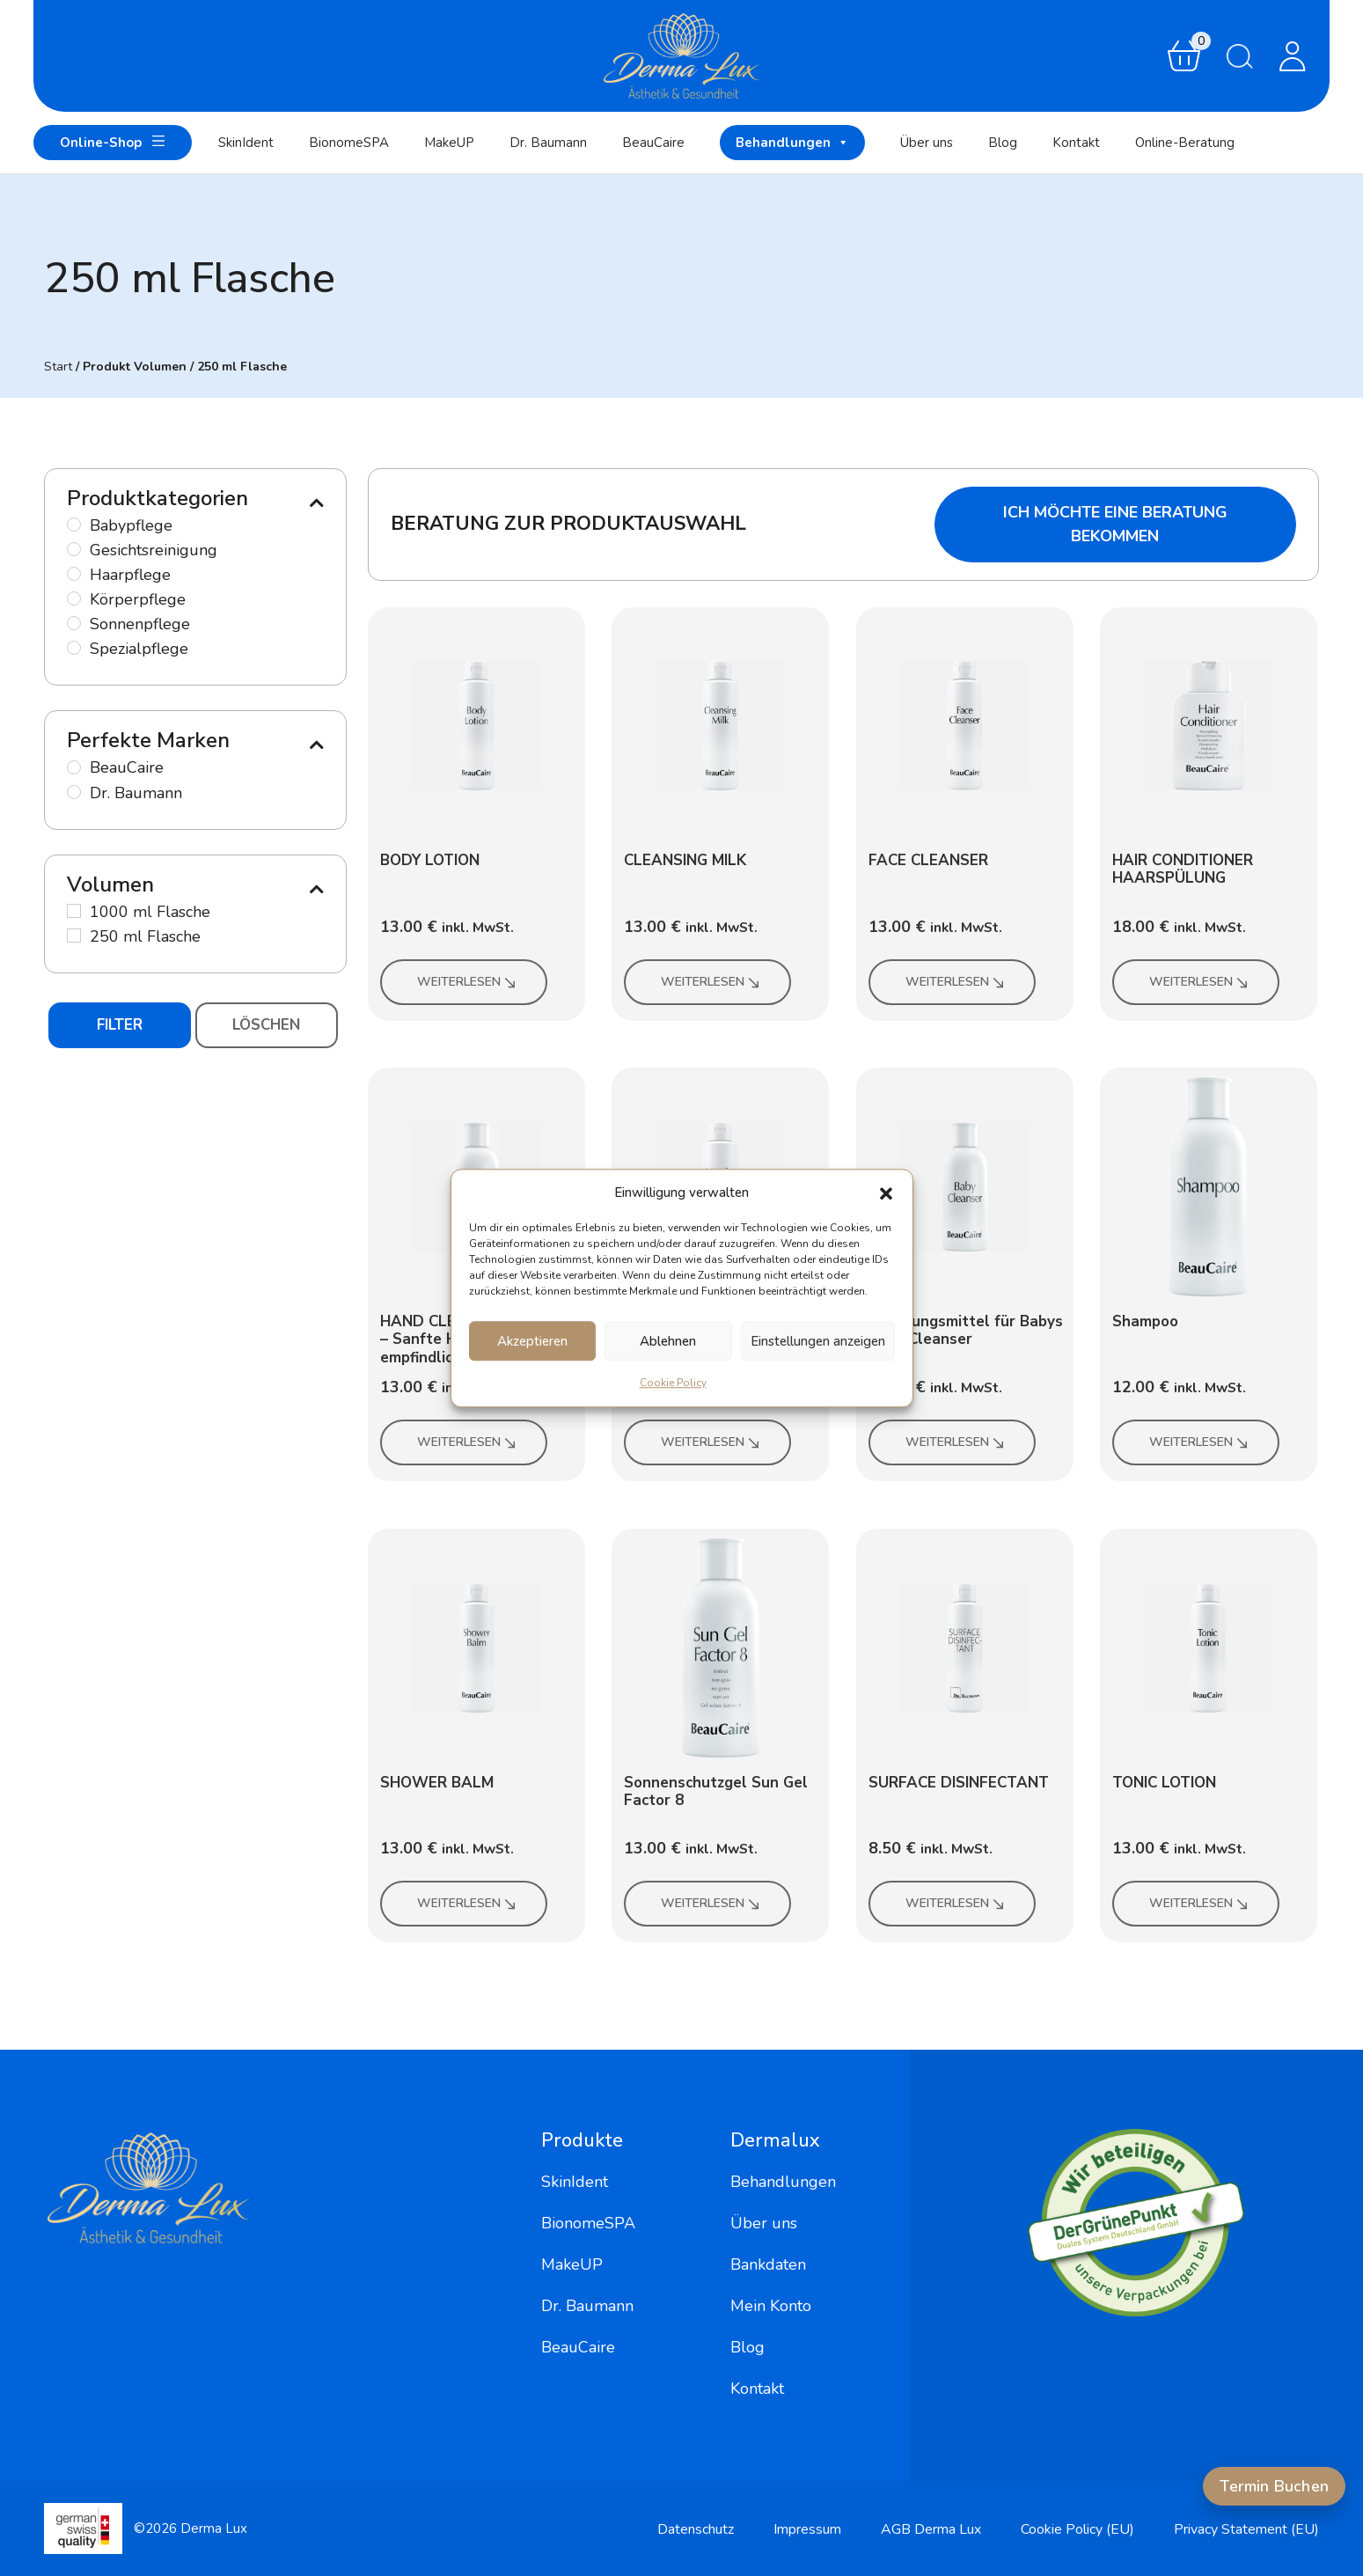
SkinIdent (246, 142)
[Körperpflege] (74, 598)
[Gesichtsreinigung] (74, 549)
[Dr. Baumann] (74, 792)
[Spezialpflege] (74, 648)
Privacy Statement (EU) (1246, 2529)
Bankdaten (768, 2264)
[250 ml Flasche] (74, 935)
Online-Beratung (1185, 142)
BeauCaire (653, 142)
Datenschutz (695, 2529)
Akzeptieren (532, 1341)
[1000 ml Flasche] (74, 911)
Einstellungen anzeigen (818, 1341)
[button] (886, 1192)
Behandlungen (792, 142)
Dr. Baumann (548, 142)
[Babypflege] (74, 524)
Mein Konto (770, 2305)
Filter (120, 1025)
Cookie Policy (673, 1383)
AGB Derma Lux (931, 2529)
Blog (1002, 142)
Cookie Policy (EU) (1077, 2529)
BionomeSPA (349, 142)
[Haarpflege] (74, 574)
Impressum (807, 2529)
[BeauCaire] (74, 767)
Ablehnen (668, 1341)
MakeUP (449, 142)
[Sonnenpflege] (74, 623)
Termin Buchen (1274, 2486)
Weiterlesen (467, 981)
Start (58, 366)
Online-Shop (112, 141)
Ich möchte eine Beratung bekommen (1115, 524)
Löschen (266, 1025)
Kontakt (1076, 142)
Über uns (926, 142)
